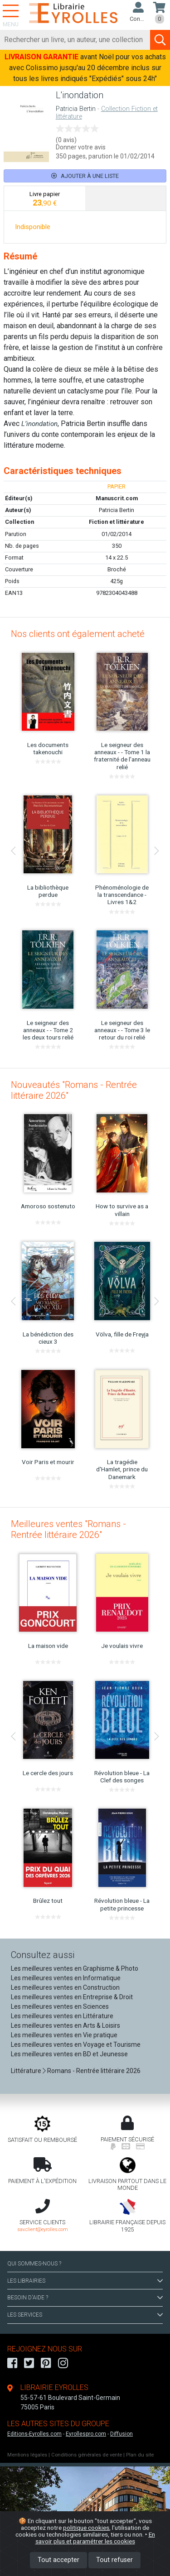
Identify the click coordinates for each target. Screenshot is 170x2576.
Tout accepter (58, 2560)
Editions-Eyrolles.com (34, 2434)
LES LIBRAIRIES (85, 2280)
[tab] (44, 198)
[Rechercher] (75, 40)
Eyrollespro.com (86, 2434)
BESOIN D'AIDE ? (85, 2297)
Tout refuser (114, 2560)
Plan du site (140, 2455)
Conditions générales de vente (86, 2455)
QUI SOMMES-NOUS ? (34, 2263)
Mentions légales (27, 2455)
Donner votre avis (81, 147)
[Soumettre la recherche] (160, 40)
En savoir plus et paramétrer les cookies (95, 2538)
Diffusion (121, 2434)
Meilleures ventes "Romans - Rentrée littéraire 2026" (68, 1529)
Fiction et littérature (116, 521)
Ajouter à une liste (85, 175)
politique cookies (86, 2527)
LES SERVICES (85, 2314)
